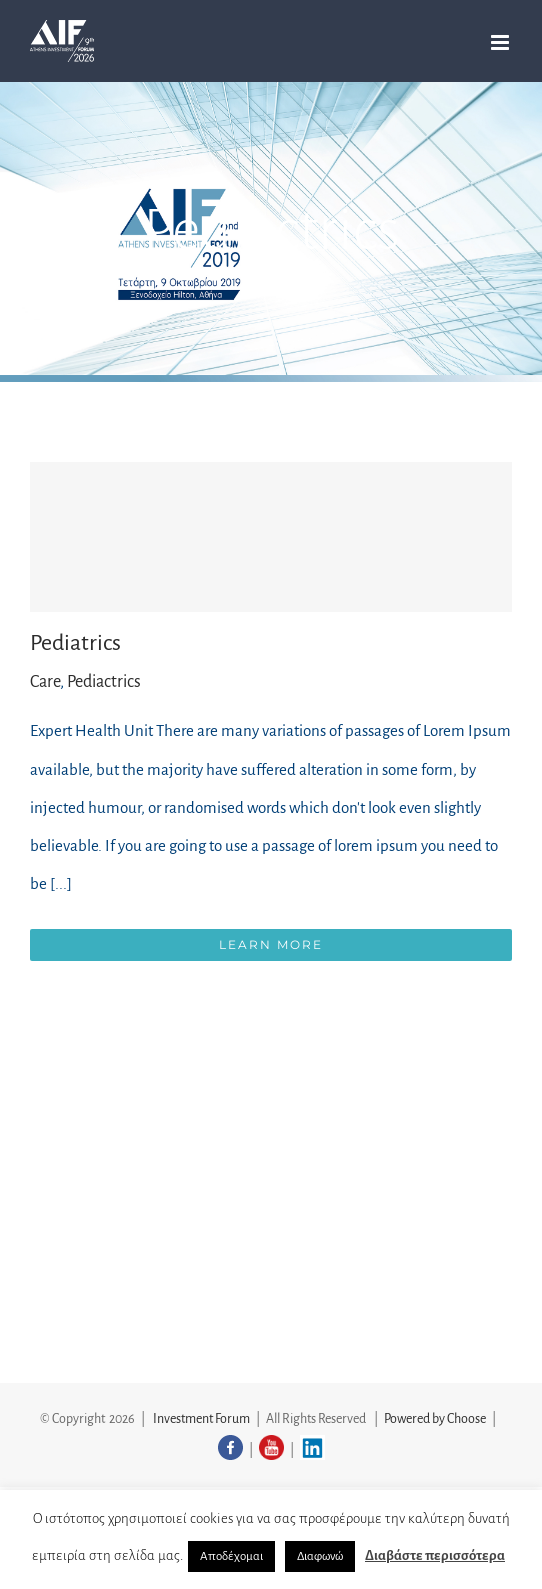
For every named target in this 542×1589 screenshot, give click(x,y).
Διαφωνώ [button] (320, 1556)
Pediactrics (104, 682)
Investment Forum (201, 1419)
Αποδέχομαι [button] (231, 1556)
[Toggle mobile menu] (501, 42)
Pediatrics (75, 643)
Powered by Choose (435, 1419)
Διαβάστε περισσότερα (435, 1555)
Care (45, 682)
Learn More (271, 944)
